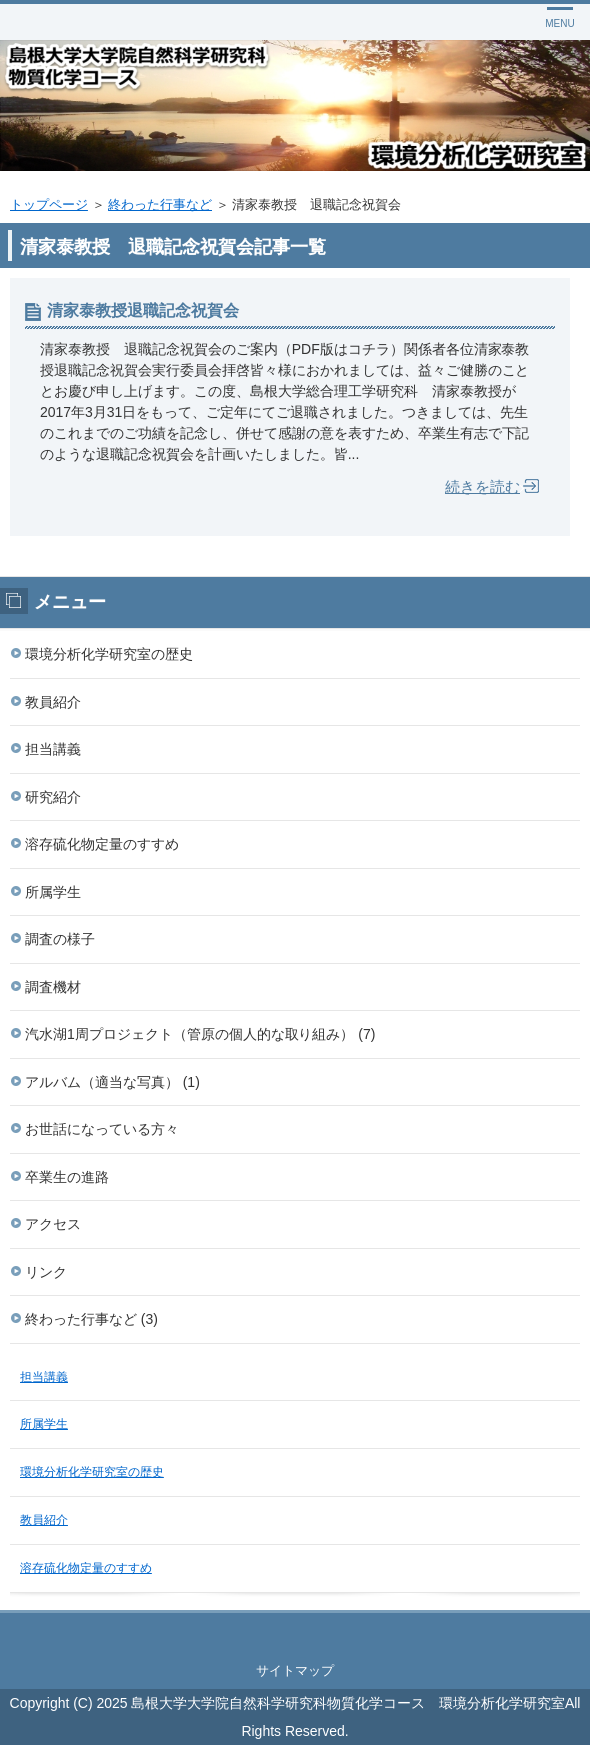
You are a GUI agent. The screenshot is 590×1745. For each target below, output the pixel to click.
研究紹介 (53, 797)
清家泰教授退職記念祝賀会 (143, 310)
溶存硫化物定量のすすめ (102, 844)
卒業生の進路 (67, 1177)
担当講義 (53, 749)
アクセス (53, 1224)
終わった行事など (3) (91, 1319)
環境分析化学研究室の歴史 (109, 654)
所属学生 (53, 892)
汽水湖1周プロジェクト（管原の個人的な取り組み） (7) (200, 1034)
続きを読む (482, 486)
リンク (46, 1272)
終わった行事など (160, 204)
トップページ (49, 204)
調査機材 (53, 987)
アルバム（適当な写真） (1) (112, 1082)
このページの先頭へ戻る (295, 1633)
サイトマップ (295, 1670)
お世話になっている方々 (102, 1129)
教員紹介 (53, 702)
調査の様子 (60, 939)
